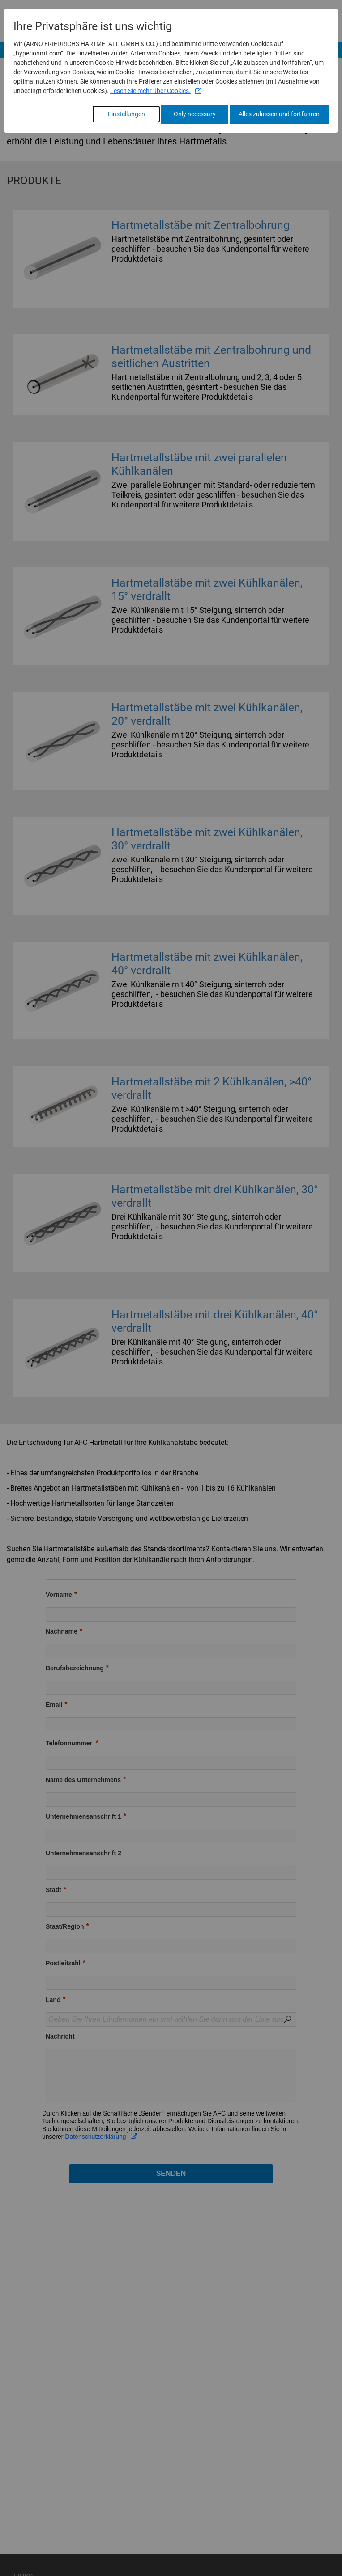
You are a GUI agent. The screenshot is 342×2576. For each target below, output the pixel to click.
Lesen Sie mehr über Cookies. (150, 90)
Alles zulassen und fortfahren (279, 114)
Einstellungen (126, 114)
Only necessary (195, 114)
